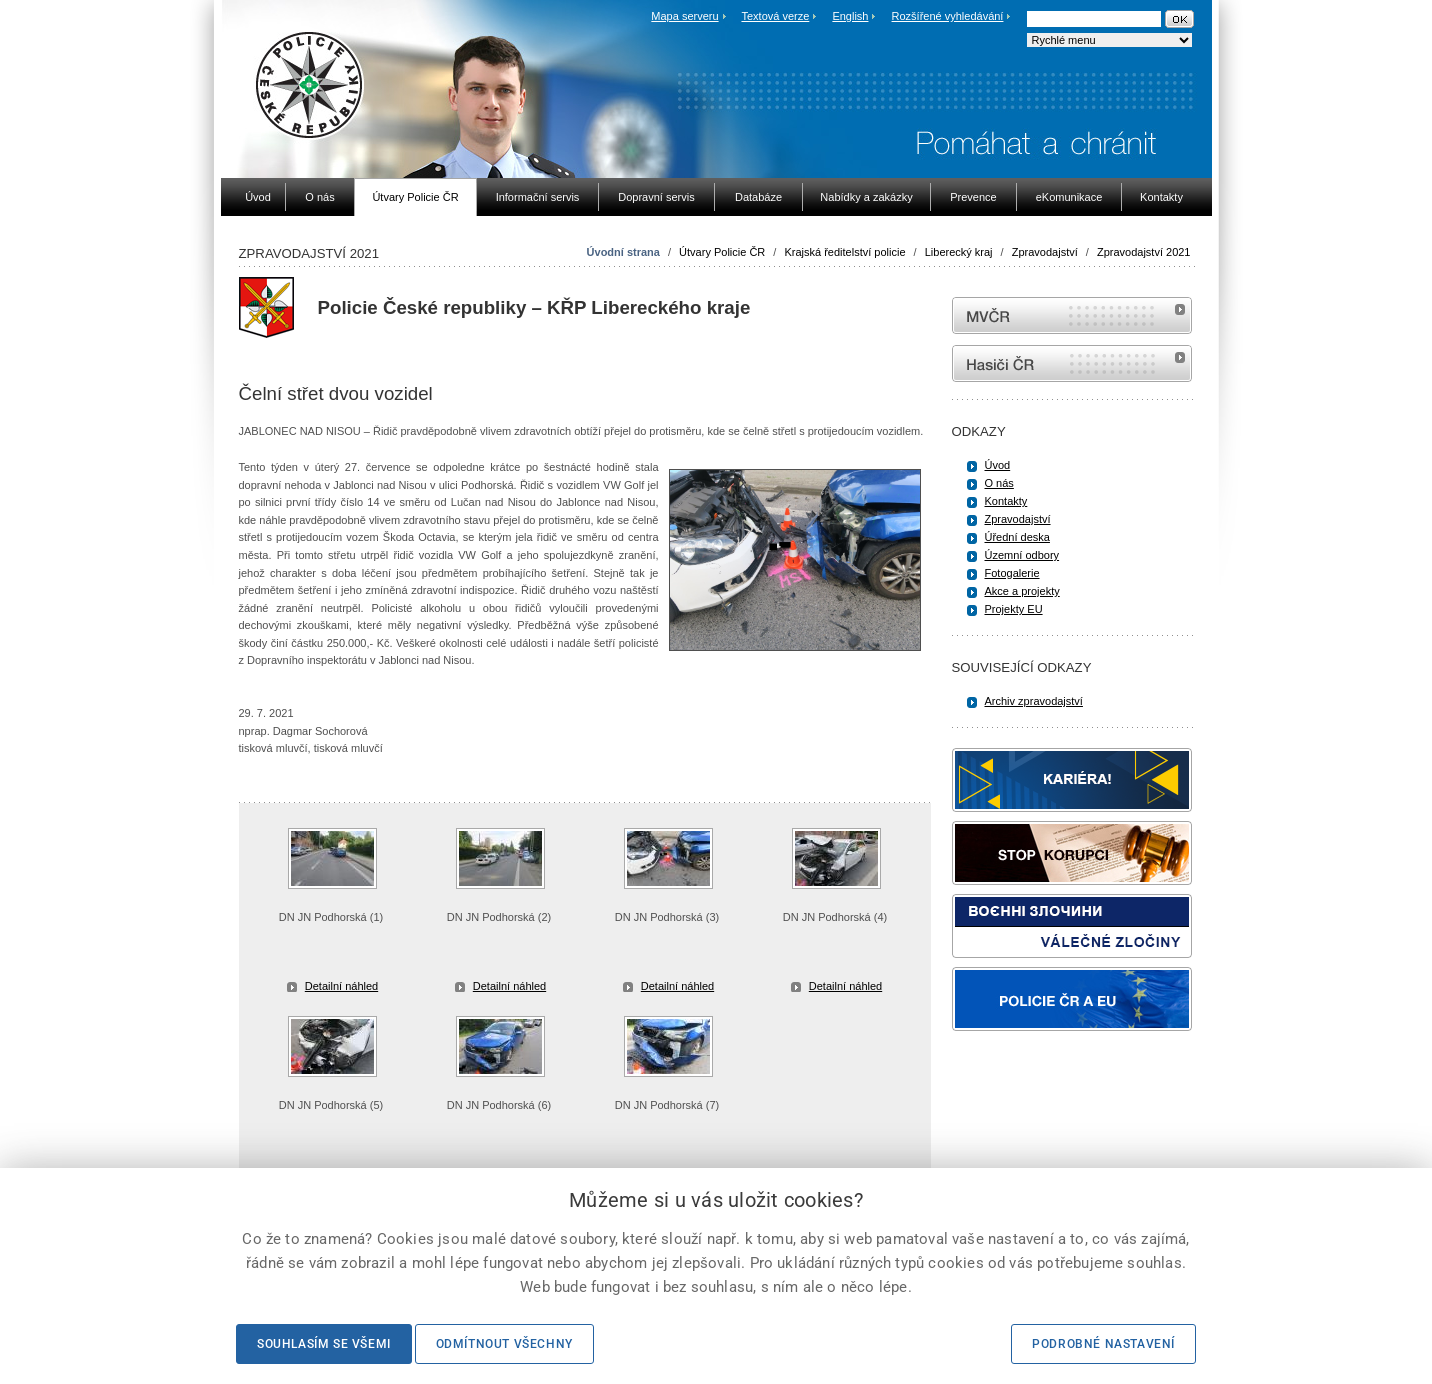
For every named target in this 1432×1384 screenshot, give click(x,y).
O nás (999, 483)
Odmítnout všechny (504, 1344)
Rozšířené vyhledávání (948, 16)
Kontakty (1006, 501)
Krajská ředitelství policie (844, 252)
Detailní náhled (341, 986)
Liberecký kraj (959, 252)
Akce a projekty (1022, 591)
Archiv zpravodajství (1034, 701)
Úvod (998, 465)
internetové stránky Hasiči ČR (1072, 363)
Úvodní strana (623, 252)
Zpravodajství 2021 (1144, 252)
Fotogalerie (1012, 573)
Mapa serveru (684, 16)
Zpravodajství (1045, 252)
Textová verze (775, 16)
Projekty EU (1014, 609)
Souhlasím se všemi (324, 1344)
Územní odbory (1022, 555)
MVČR (1072, 315)
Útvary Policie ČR (722, 252)
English (850, 16)
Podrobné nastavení (1103, 1344)
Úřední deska (1017, 537)
